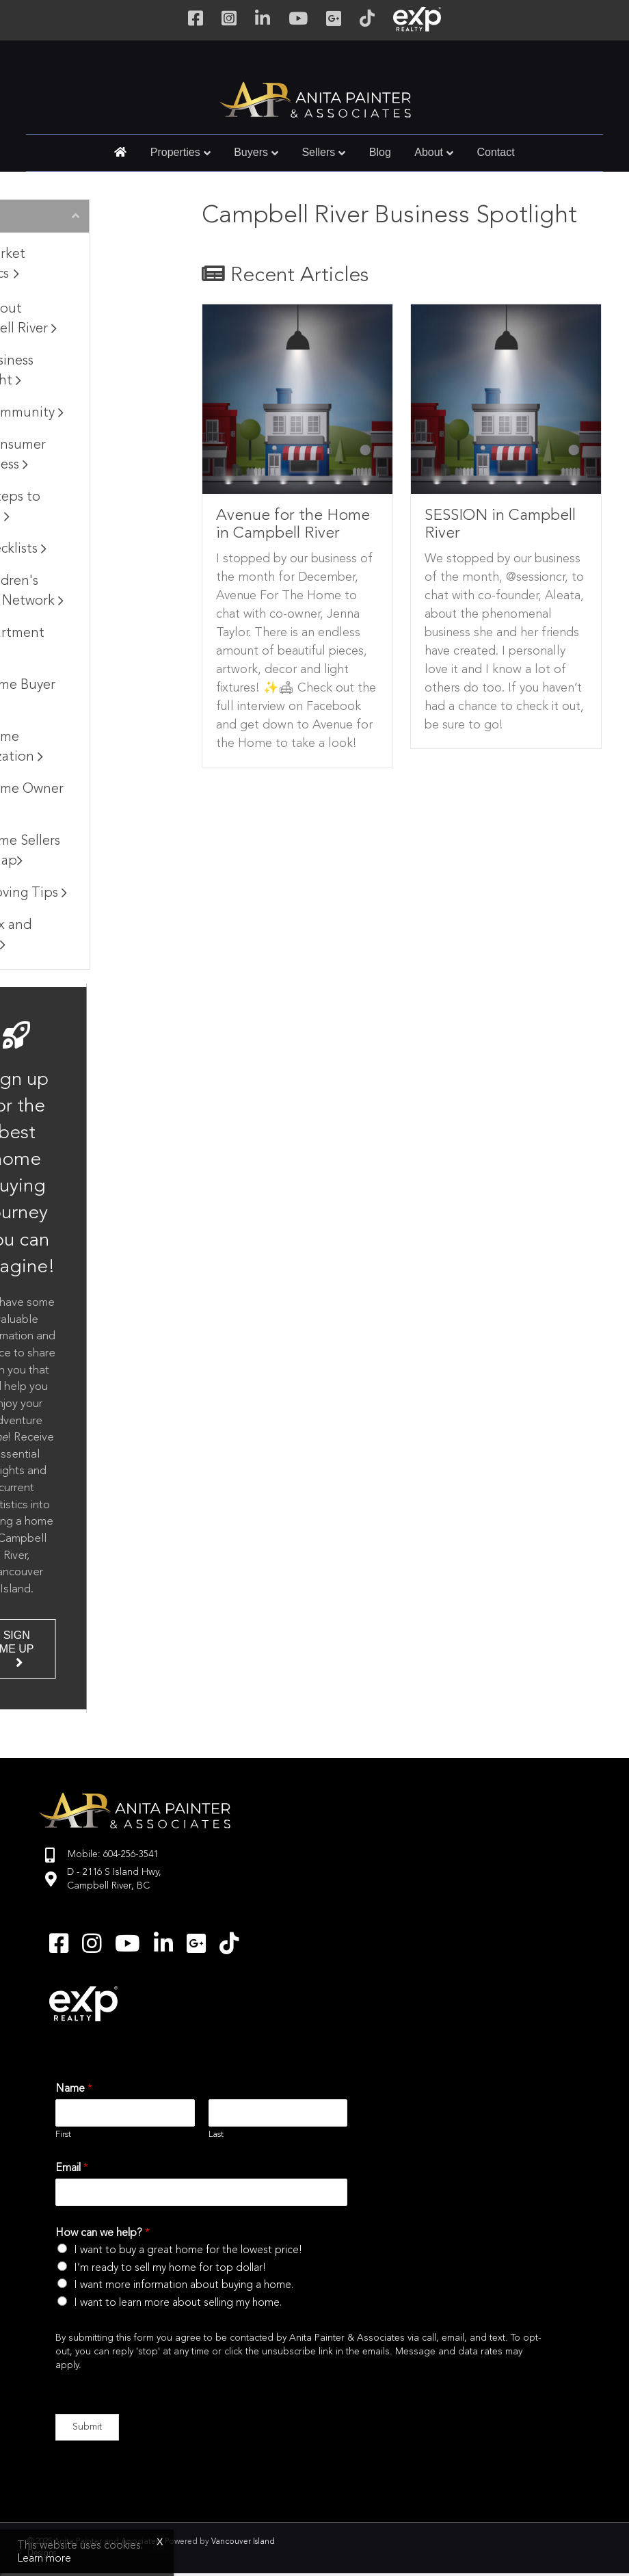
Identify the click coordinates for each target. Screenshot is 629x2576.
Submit (87, 2427)
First (63, 2134)
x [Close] (160, 2542)
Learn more (44, 2558)
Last (216, 2134)
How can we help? (102, 2233)
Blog (380, 152)
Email (71, 2168)
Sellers (318, 152)
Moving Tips (94, 893)
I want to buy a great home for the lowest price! (188, 2250)
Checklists (84, 549)
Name (73, 2089)
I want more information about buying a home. (183, 2285)
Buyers (251, 152)
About (428, 152)
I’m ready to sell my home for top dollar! (170, 2268)
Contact (496, 152)
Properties (175, 152)
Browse (58, 217)
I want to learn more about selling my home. (178, 2303)
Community (93, 413)
